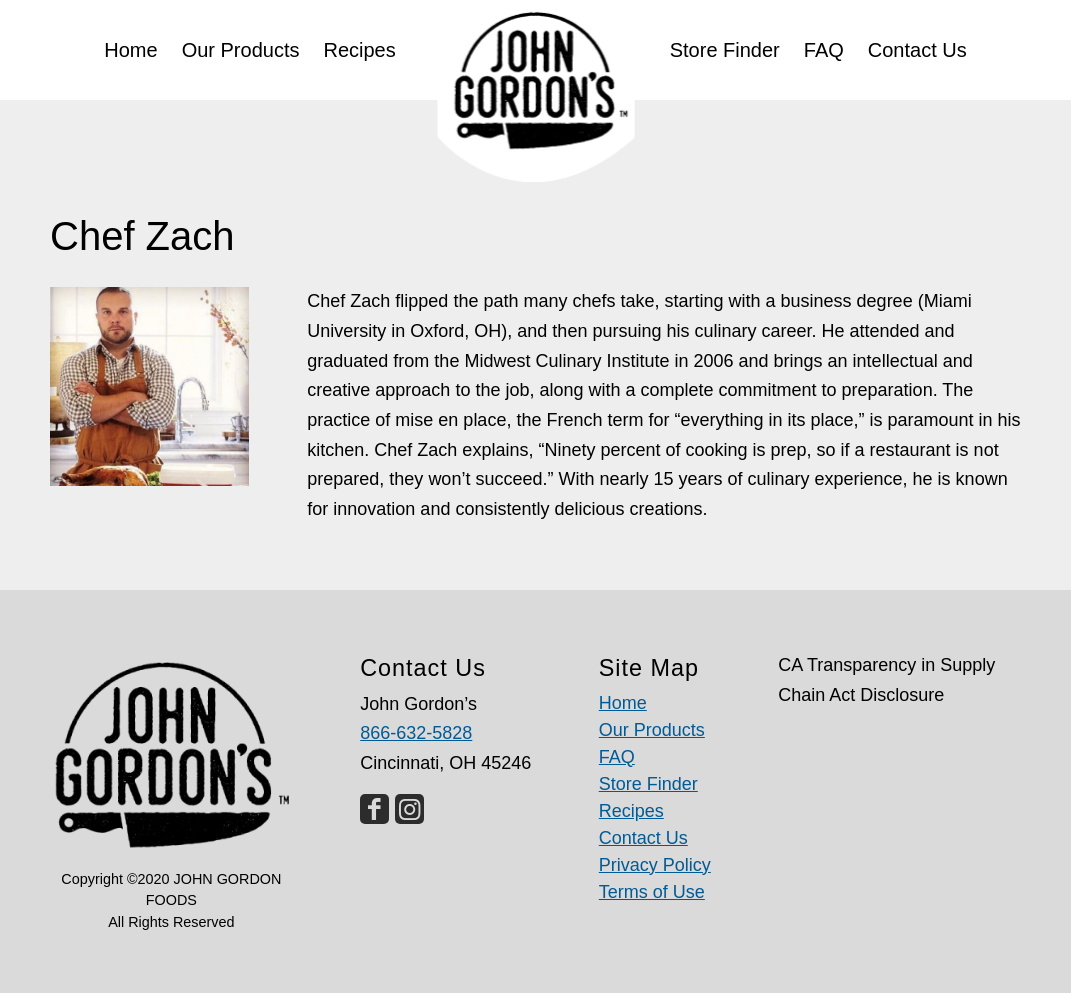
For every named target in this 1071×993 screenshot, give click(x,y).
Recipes (631, 811)
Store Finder (648, 784)
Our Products (652, 730)
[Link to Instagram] (409, 809)
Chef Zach (142, 236)
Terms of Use (652, 892)
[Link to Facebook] (374, 809)
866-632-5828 (416, 733)
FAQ (617, 757)
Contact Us (643, 838)
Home (623, 703)
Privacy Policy (655, 865)
